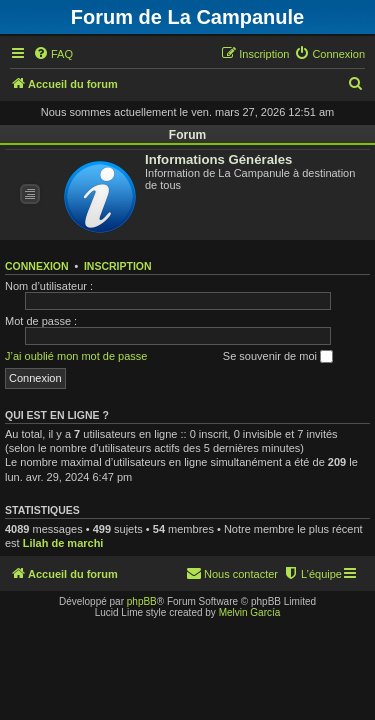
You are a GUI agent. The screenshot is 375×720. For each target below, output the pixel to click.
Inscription (118, 266)
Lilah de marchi (63, 543)
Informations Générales (218, 159)
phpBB (142, 601)
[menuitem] (53, 54)
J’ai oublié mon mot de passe (76, 356)
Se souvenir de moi (278, 357)
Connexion (37, 266)
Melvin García (250, 612)
